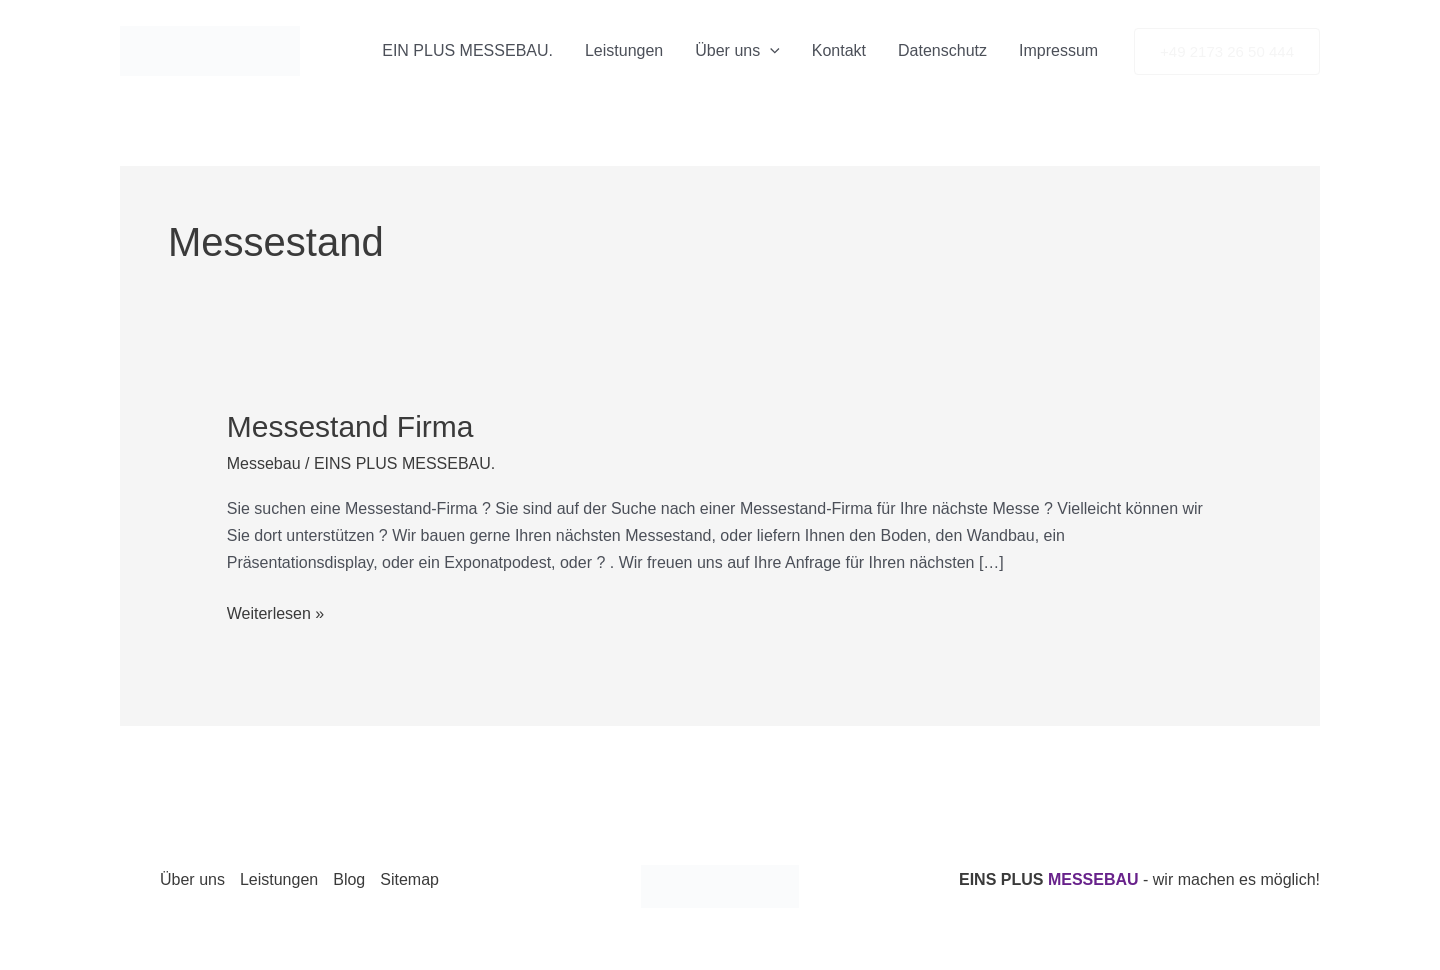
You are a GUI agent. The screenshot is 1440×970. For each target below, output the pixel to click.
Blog (349, 879)
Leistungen (624, 50)
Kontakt (839, 50)
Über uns (737, 51)
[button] (1227, 51)
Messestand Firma (350, 426)
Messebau (264, 463)
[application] (770, 51)
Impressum (1058, 50)
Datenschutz (942, 50)
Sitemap (409, 879)
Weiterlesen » (276, 611)
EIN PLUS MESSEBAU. (467, 50)
